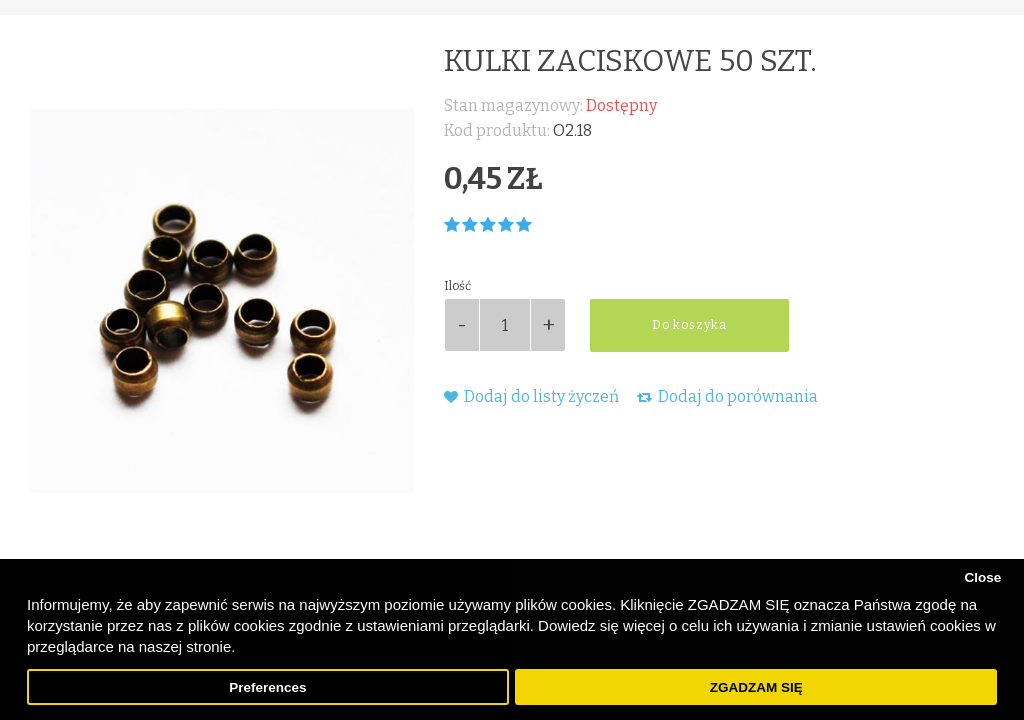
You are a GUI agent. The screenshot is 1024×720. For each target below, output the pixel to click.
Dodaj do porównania (727, 396)
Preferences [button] (267, 687)
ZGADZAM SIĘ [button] (756, 687)
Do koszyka (689, 325)
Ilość (457, 286)
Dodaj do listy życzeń (531, 396)
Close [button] (982, 577)
